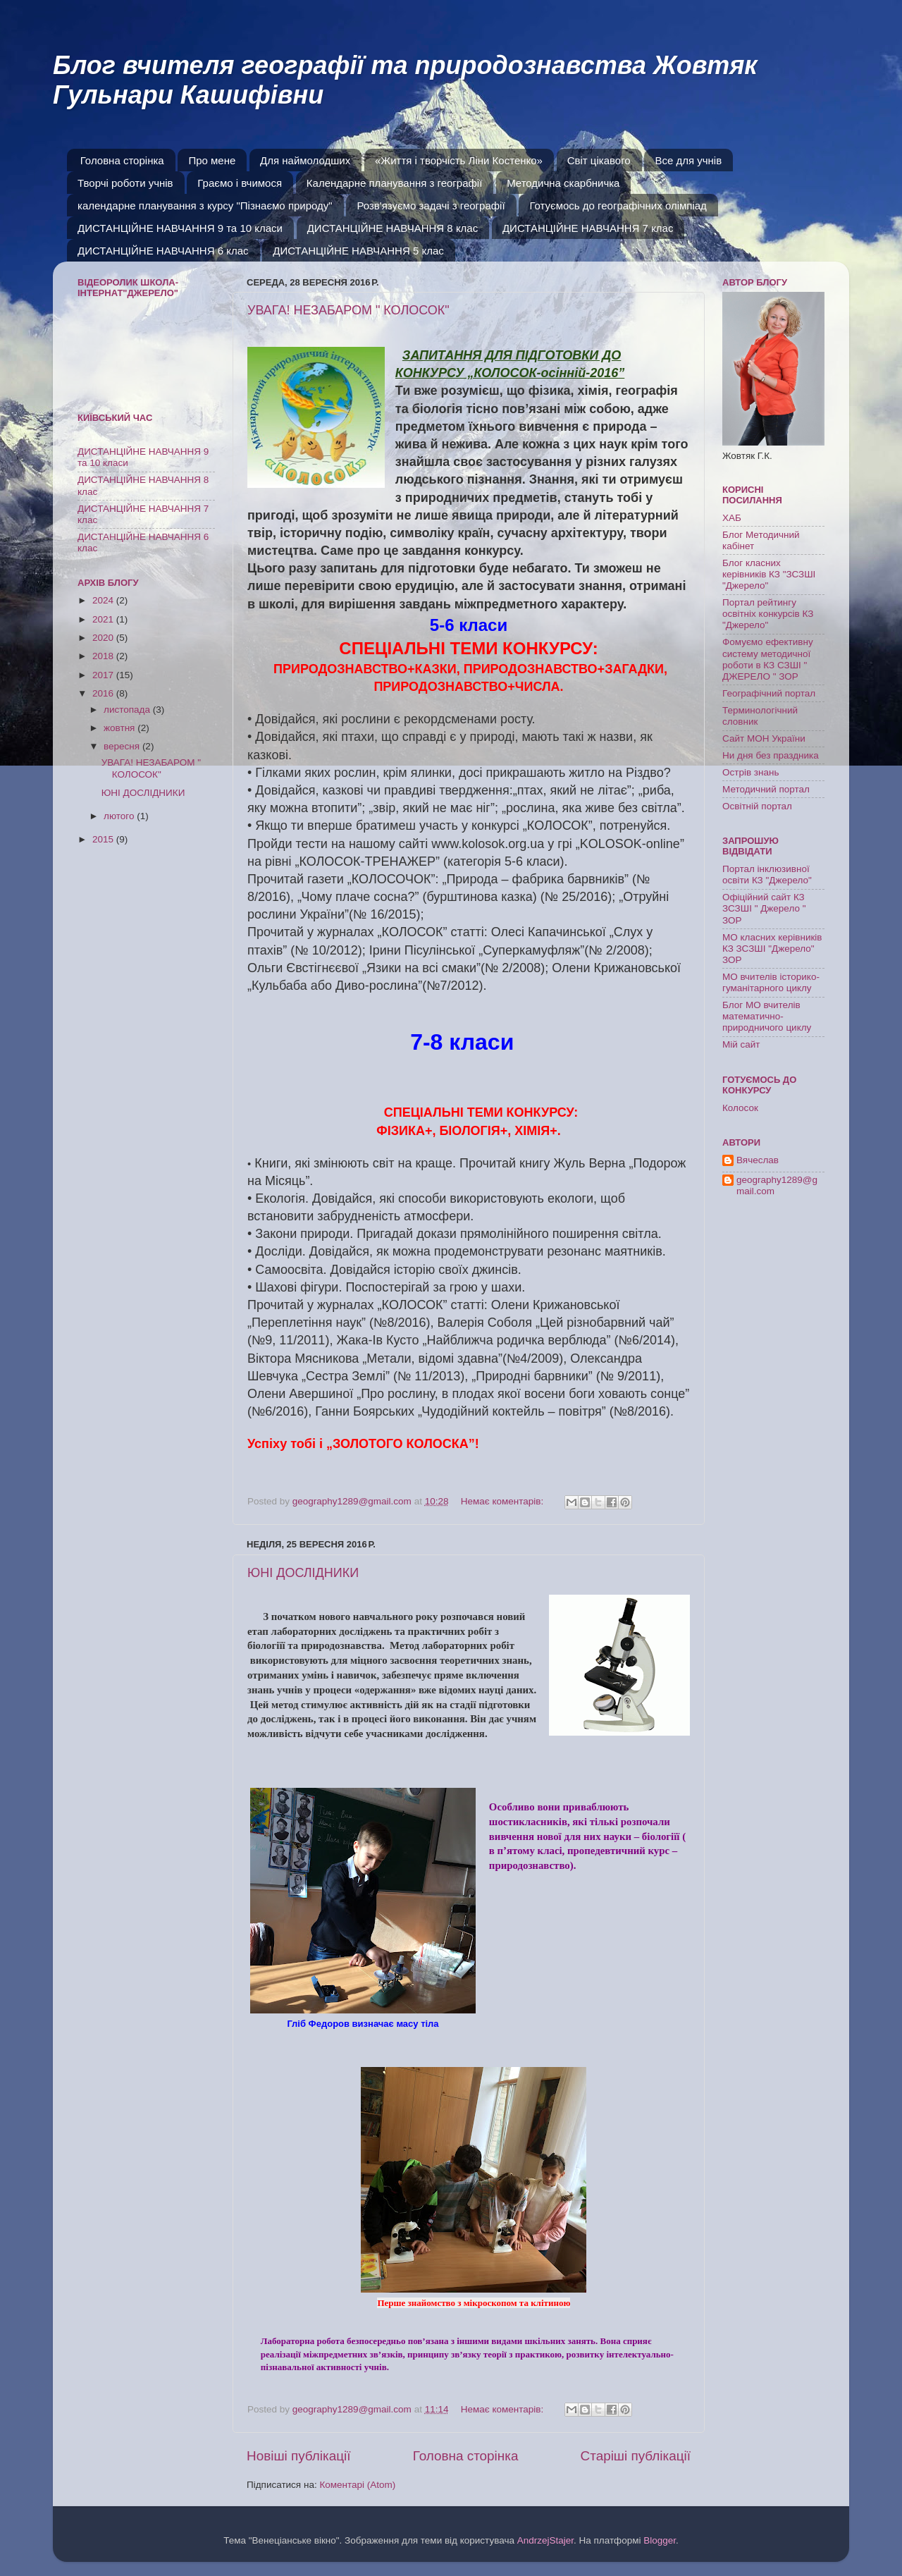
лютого (120, 816)
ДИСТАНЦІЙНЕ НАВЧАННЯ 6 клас (163, 251)
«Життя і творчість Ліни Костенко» (459, 160)
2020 (104, 637)
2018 (104, 656)
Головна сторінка (122, 160)
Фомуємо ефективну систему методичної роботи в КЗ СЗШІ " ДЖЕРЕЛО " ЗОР (767, 659)
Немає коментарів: (503, 1501)
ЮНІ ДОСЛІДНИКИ (303, 1573)
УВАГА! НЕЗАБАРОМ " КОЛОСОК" (348, 310)
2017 (104, 675)
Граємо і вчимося (239, 183)
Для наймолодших (305, 160)
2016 (104, 693)
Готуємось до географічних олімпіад (617, 205)
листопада (128, 709)
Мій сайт (741, 1044)
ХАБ (731, 518)
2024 (104, 600)
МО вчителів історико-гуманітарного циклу (771, 982)
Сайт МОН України (763, 738)
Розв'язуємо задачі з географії (431, 205)
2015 (104, 839)
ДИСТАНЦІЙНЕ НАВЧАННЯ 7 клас (588, 228)
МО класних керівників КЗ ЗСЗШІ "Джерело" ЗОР (772, 948)
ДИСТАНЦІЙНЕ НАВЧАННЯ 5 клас (358, 251)
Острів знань (750, 772)
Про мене (211, 160)
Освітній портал (757, 806)
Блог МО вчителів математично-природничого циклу (766, 1016)
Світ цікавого (599, 160)
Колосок (740, 1108)
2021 (104, 619)
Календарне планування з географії (395, 183)
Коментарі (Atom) (357, 2484)
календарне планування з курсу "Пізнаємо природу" (205, 205)
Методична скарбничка (563, 183)
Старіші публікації (636, 2455)
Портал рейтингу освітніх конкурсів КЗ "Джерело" (767, 613)
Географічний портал (768, 693)
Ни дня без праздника (770, 755)
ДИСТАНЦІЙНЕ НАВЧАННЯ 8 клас (392, 228)
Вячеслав (757, 1160)
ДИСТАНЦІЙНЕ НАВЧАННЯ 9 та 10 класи (180, 228)
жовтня (120, 728)
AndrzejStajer (545, 2540)
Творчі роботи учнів (125, 183)
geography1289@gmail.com (776, 1185)
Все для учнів (688, 160)
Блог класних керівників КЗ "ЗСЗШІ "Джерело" (768, 574)
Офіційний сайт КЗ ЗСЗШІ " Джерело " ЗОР (764, 908)
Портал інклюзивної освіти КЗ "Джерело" (767, 874)
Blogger (659, 2540)
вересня (123, 746)
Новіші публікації (299, 2455)
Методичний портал (766, 789)
